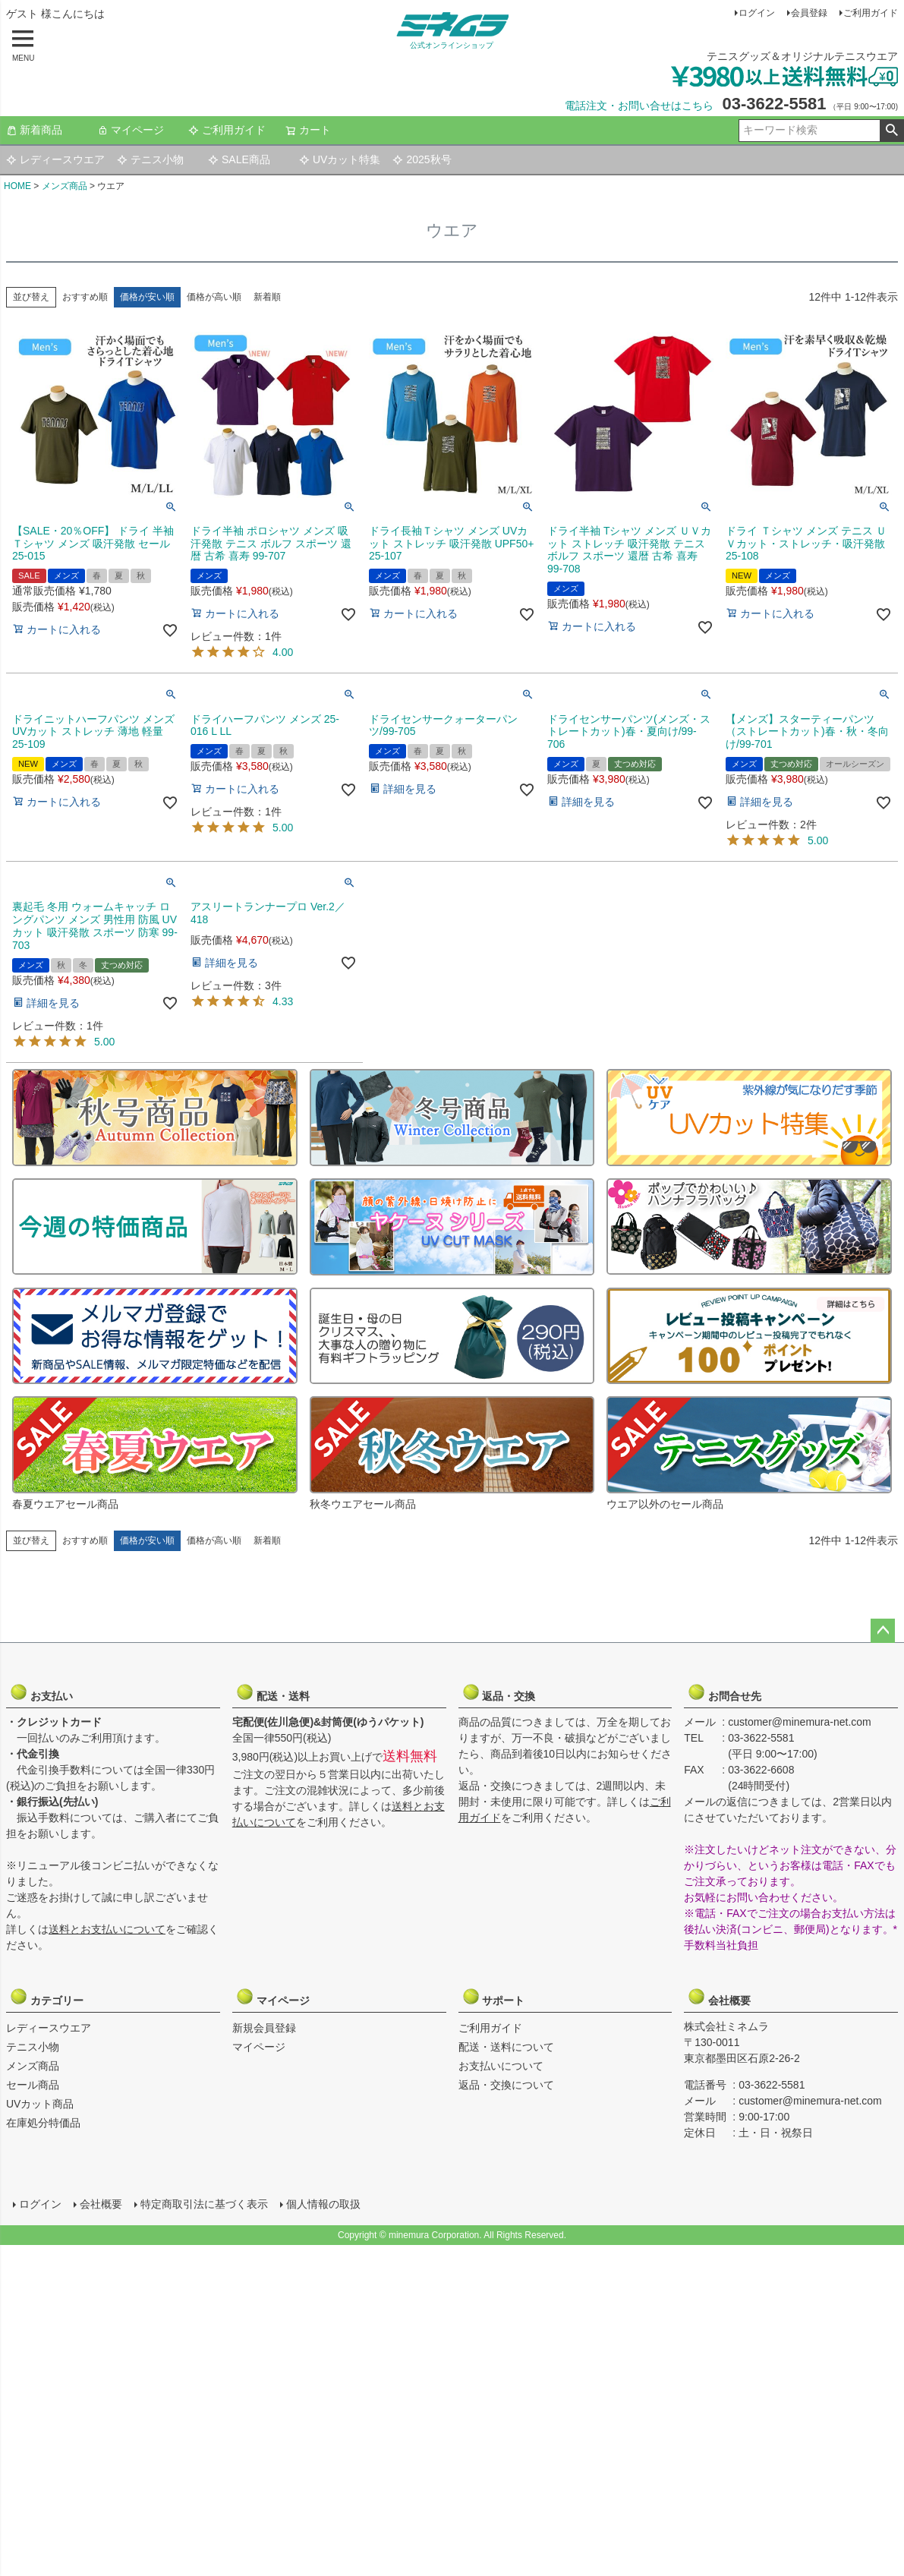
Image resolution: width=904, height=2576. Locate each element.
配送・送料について (506, 2047)
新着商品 (34, 130)
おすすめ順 (85, 297)
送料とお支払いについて (107, 1929)
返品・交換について (506, 2085)
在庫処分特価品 (43, 2123)
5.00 (282, 827)
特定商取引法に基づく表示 (203, 2203)
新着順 (267, 297)
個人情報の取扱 (322, 2203)
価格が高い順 (214, 297)
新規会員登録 (264, 2028)
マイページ (130, 130)
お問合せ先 (724, 1692)
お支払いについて (500, 2066)
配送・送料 (272, 1692)
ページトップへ (883, 1631)
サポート (498, 1997)
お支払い (46, 1692)
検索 (891, 130)
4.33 (282, 1001)
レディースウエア (55, 159)
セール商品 (32, 2085)
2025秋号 (421, 159)
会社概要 (724, 1997)
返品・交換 (498, 1692)
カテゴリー (46, 1997)
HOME (17, 186)
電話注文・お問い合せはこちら (639, 105)
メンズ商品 (64, 186)
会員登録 (809, 13)
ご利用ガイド (870, 13)
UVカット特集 (339, 159)
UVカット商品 (40, 2104)
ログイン (757, 13)
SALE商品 (239, 159)
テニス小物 (150, 159)
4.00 (282, 652)
